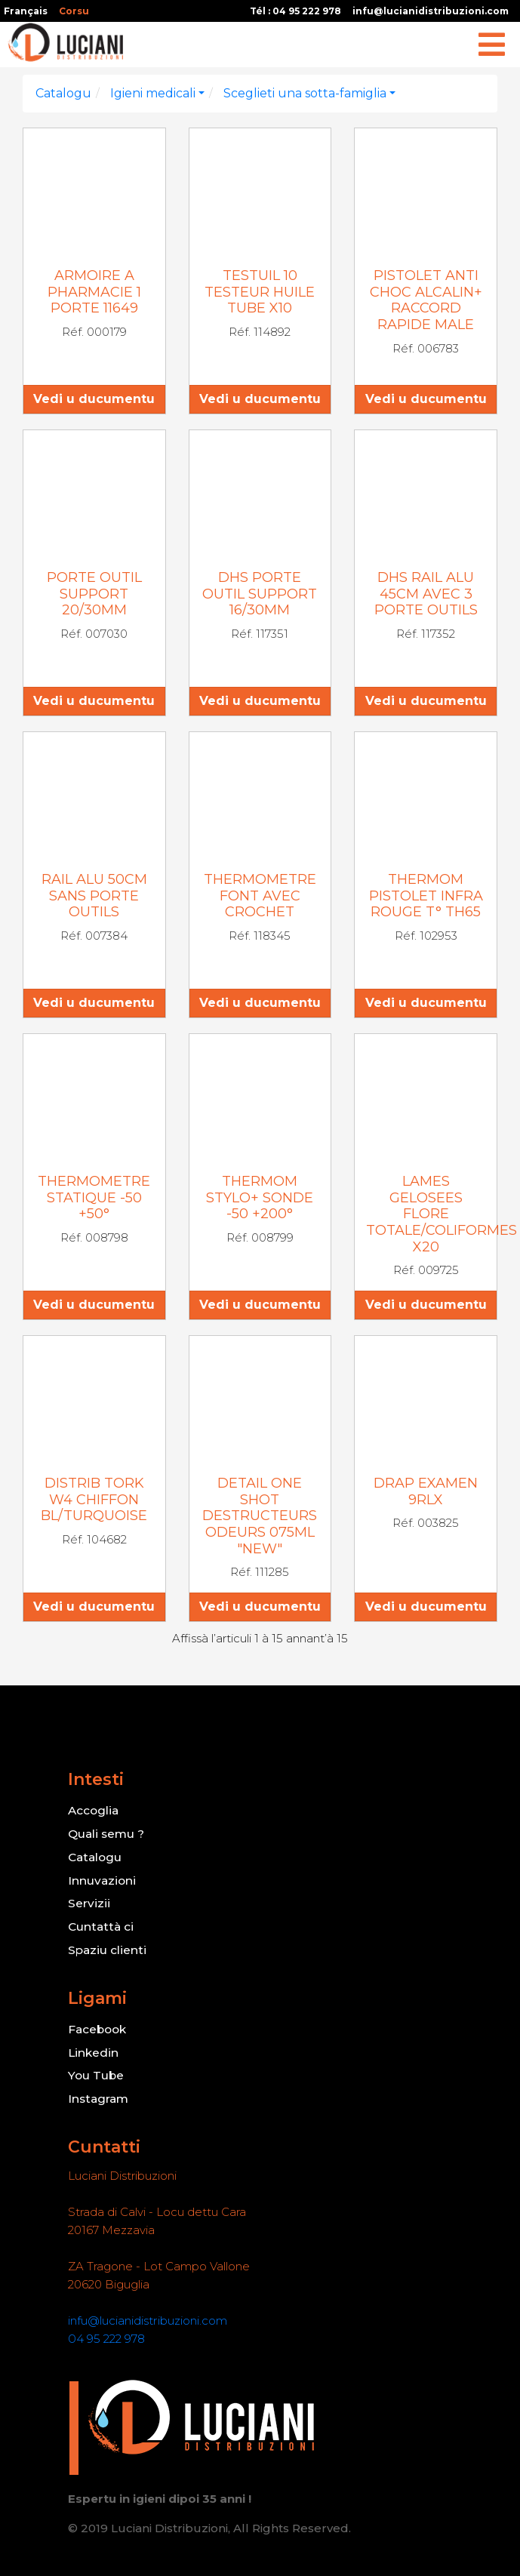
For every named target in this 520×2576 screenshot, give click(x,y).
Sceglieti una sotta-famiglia (304, 93)
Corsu (74, 11)
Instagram (98, 2092)
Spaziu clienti (106, 1946)
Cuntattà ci (99, 1923)
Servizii (87, 1901)
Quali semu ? (107, 1833)
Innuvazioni (101, 1878)
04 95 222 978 (106, 2332)
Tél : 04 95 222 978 (295, 11)
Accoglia (93, 1810)
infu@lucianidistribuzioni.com (430, 11)
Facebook (98, 2024)
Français (26, 11)
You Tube (96, 2070)
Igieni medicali (152, 93)
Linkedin (93, 2047)
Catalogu (63, 93)
